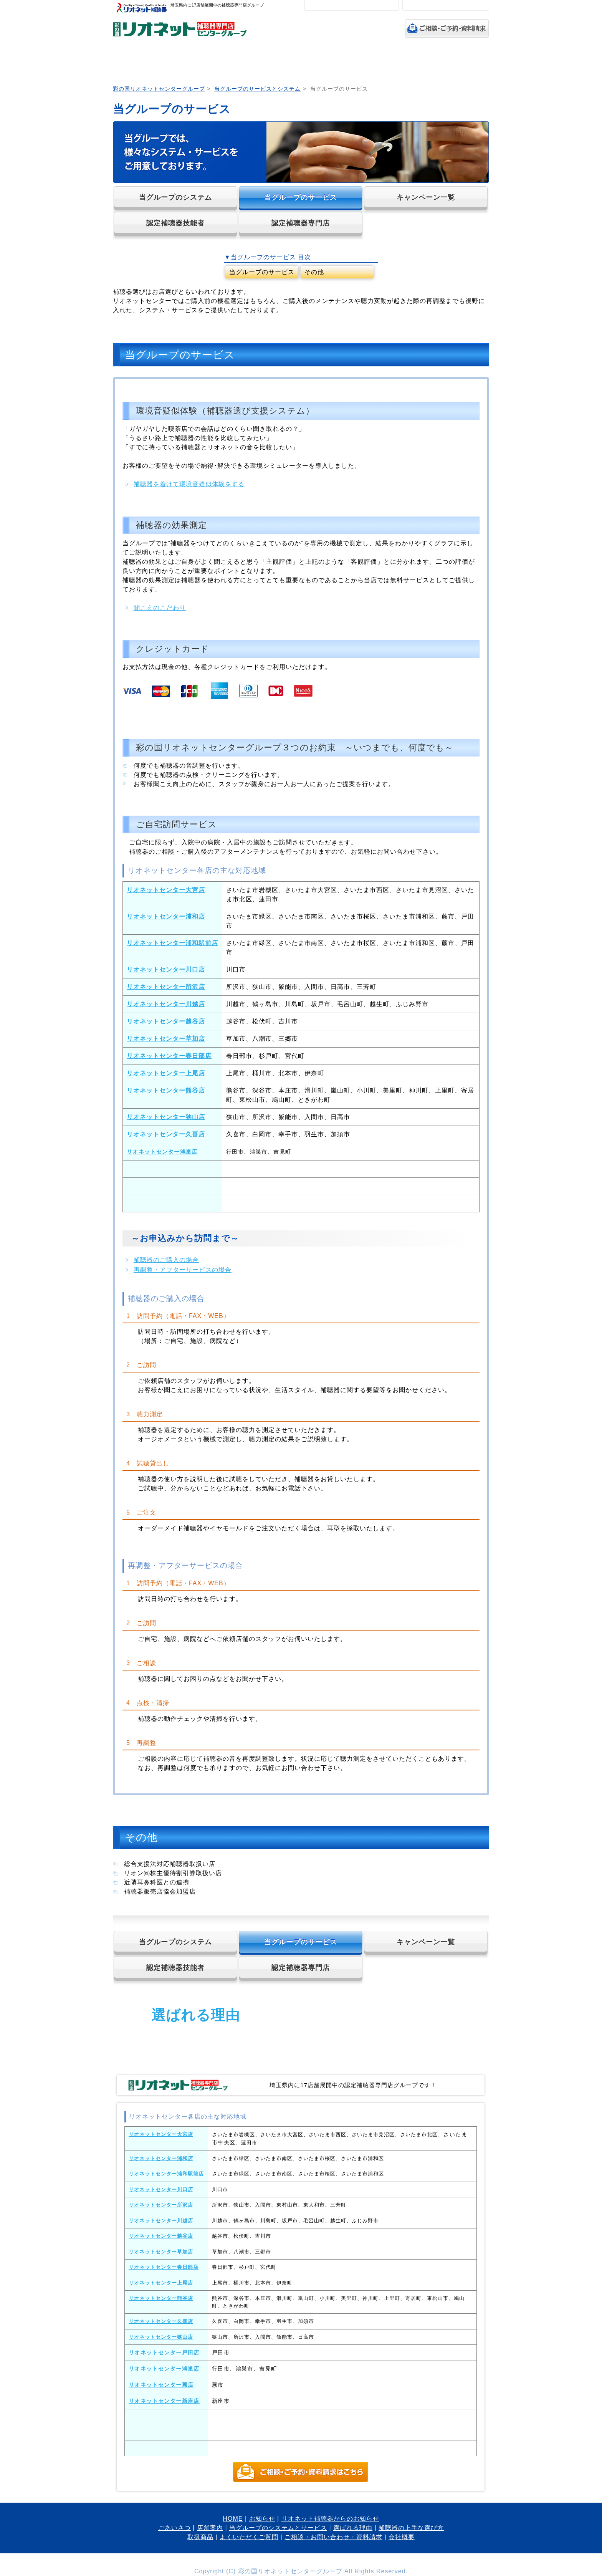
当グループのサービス (300, 197)
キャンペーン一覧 (426, 197)
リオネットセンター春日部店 (169, 1056)
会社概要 (402, 2537)
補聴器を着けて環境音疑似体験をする (189, 484)
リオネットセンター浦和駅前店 (172, 943)
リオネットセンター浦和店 (166, 916)
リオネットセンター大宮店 (166, 890)
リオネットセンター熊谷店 (166, 1090)
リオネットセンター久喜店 (166, 1134)
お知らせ (262, 2518)
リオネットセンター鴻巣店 (162, 1152)
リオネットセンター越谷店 (166, 1021)
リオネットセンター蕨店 (161, 2385)
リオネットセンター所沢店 (166, 986)
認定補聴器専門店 (300, 223)
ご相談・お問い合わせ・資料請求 (333, 2537)
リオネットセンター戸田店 (164, 2352)
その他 (314, 272)
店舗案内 (217, 62)
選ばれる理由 (322, 62)
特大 (389, 5)
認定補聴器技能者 (175, 223)
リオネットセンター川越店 (166, 1004)
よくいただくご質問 (468, 62)
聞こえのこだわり (160, 607)
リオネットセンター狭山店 (166, 1117)
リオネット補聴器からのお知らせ (330, 2518)
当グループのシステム (175, 197)
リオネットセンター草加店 (166, 1038)
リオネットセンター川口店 (166, 969)
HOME (131, 62)
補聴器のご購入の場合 (166, 1260)
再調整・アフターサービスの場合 (183, 1269)
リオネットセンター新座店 (164, 2401)
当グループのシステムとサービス (268, 62)
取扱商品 (428, 62)
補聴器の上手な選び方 (377, 62)
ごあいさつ (172, 62)
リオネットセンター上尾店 (166, 1073)
